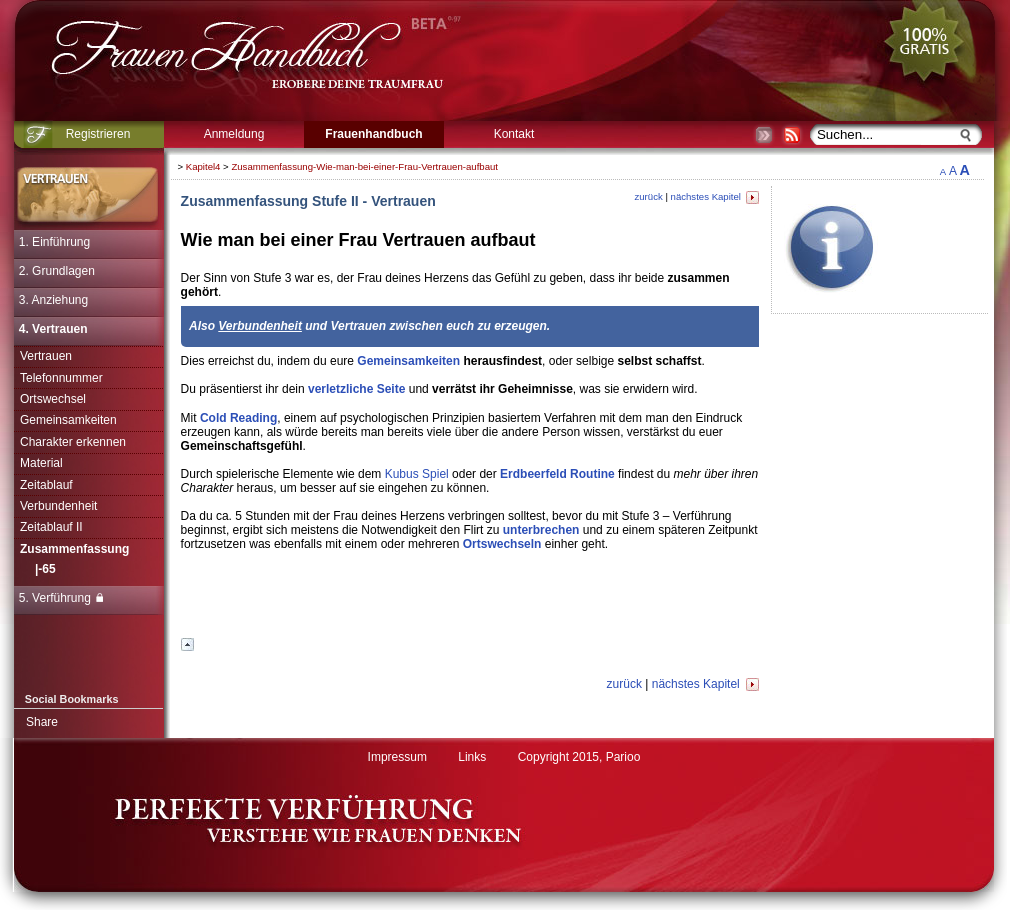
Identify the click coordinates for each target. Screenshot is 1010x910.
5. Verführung (61, 598)
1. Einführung (54, 242)
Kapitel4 (203, 166)
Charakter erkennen (73, 442)
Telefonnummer (61, 378)
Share (42, 722)
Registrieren (98, 134)
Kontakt (514, 134)
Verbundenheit (58, 506)
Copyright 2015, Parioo (579, 757)
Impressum (397, 757)
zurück (648, 196)
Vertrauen (46, 356)
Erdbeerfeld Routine (557, 474)
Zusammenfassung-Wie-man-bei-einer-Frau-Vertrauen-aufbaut (364, 166)
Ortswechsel (53, 399)
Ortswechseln (502, 544)
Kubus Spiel (417, 474)
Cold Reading (238, 418)
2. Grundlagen (57, 271)
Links (472, 757)
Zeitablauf (46, 485)
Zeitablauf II (51, 527)
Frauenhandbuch (373, 134)
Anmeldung (234, 134)
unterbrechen (541, 530)
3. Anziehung (53, 300)
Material (41, 463)
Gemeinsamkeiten (68, 420)
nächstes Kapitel (715, 196)
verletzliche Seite (356, 389)
